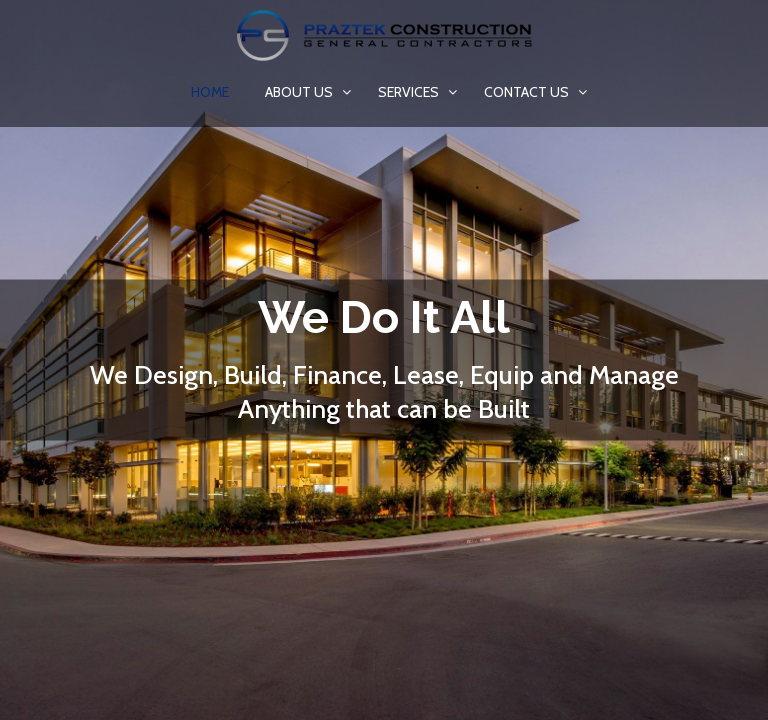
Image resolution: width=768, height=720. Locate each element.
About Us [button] (300, 92)
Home (210, 92)
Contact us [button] (528, 92)
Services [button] (410, 92)
